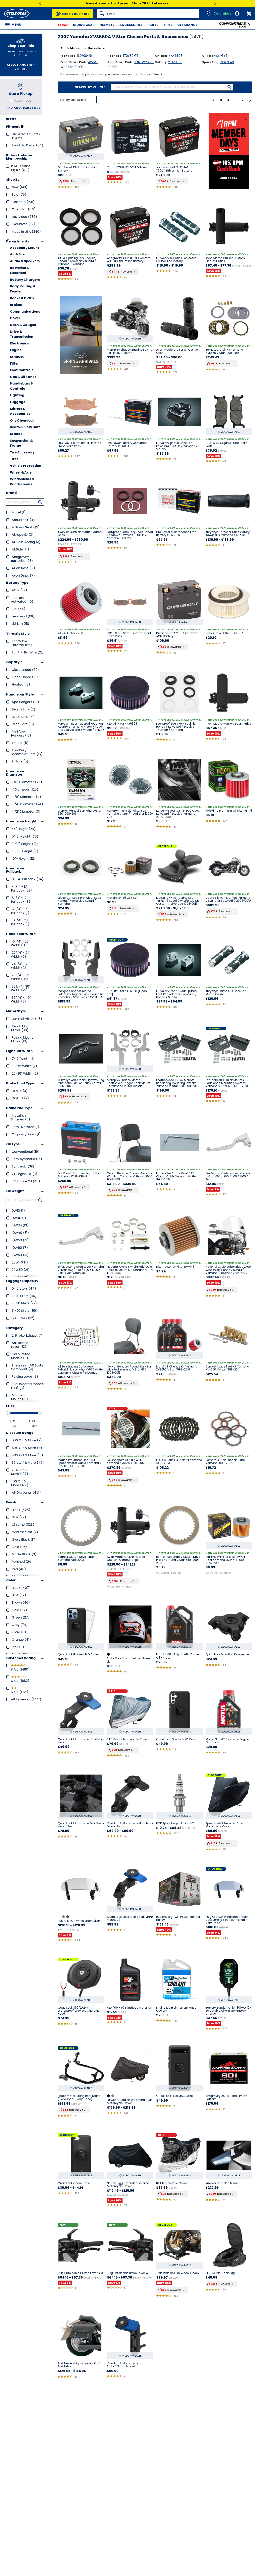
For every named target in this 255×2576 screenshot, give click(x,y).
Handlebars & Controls (21, 386)
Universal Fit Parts (25, 136)
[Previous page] (199, 100)
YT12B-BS (175, 62)
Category (14, 1328)
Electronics (19, 343)
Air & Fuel (18, 254)
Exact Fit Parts (27, 145)
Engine (16, 350)
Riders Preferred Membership (19, 157)
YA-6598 (175, 55)
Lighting (17, 395)
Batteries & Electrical (19, 270)
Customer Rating (21, 1658)
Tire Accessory (22, 452)
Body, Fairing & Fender (23, 289)
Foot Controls (21, 370)
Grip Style (14, 662)
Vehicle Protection (25, 465)
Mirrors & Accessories (20, 411)
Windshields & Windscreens (22, 482)
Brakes (16, 304)
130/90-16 (84, 55)
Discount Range (19, 1432)
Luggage (17, 402)
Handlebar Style (20, 694)
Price (10, 1406)
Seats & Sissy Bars (25, 427)
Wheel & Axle (20, 472)
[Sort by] (77, 99)
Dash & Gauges (23, 325)
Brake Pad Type (19, 1108)
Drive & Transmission (21, 334)
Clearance (187, 25)
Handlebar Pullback (15, 870)
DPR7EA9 (227, 62)
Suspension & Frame (21, 443)
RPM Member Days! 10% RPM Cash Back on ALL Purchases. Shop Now (127, 3)
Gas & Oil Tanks (23, 377)
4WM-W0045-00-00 (79, 64)
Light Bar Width (19, 1051)
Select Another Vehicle (21, 67)
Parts (152, 25)
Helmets (107, 25)
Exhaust (17, 356)
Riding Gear (84, 25)
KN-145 (221, 55)
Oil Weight (15, 1191)
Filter (14, 363)
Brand (11, 492)
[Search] (148, 13)
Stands (16, 434)
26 (243, 100)
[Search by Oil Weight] (25, 1200)
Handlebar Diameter (15, 773)
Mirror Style (16, 1011)
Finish (11, 1502)
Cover (15, 318)
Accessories (131, 25)
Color (11, 1580)
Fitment (13, 126)
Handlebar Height (21, 821)
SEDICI (63, 25)
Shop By (13, 179)
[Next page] (250, 100)
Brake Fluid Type (20, 1083)
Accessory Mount (24, 247)
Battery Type (17, 582)
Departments (17, 241)
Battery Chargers (25, 279)
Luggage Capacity (22, 1281)
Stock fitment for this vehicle (82, 48)
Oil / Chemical (22, 420)
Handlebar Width (21, 934)
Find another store (23, 108)
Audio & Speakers (25, 261)
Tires (168, 25)
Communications (25, 311)
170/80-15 (130, 55)
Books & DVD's (22, 298)
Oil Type (13, 1144)
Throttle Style (17, 633)
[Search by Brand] (25, 502)
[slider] (9, 1413)
